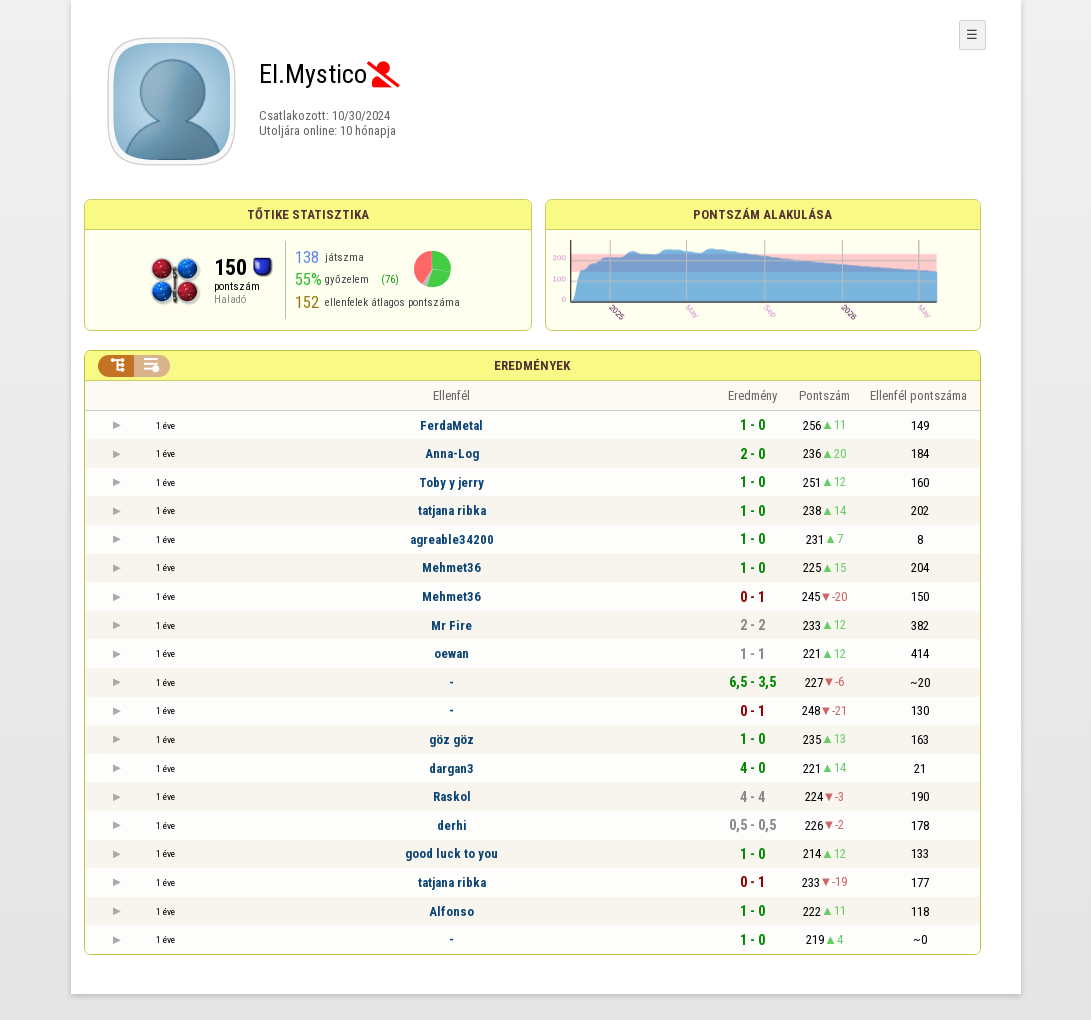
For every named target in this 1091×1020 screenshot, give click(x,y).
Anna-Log (452, 453)
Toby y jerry (451, 482)
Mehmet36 (451, 567)
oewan (451, 653)
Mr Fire (451, 625)
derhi (452, 825)
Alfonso (451, 911)
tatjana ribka (452, 510)
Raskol (452, 796)
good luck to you (451, 853)
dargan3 (451, 768)
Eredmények (532, 365)
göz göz (451, 739)
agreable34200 (452, 539)
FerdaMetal (451, 425)
